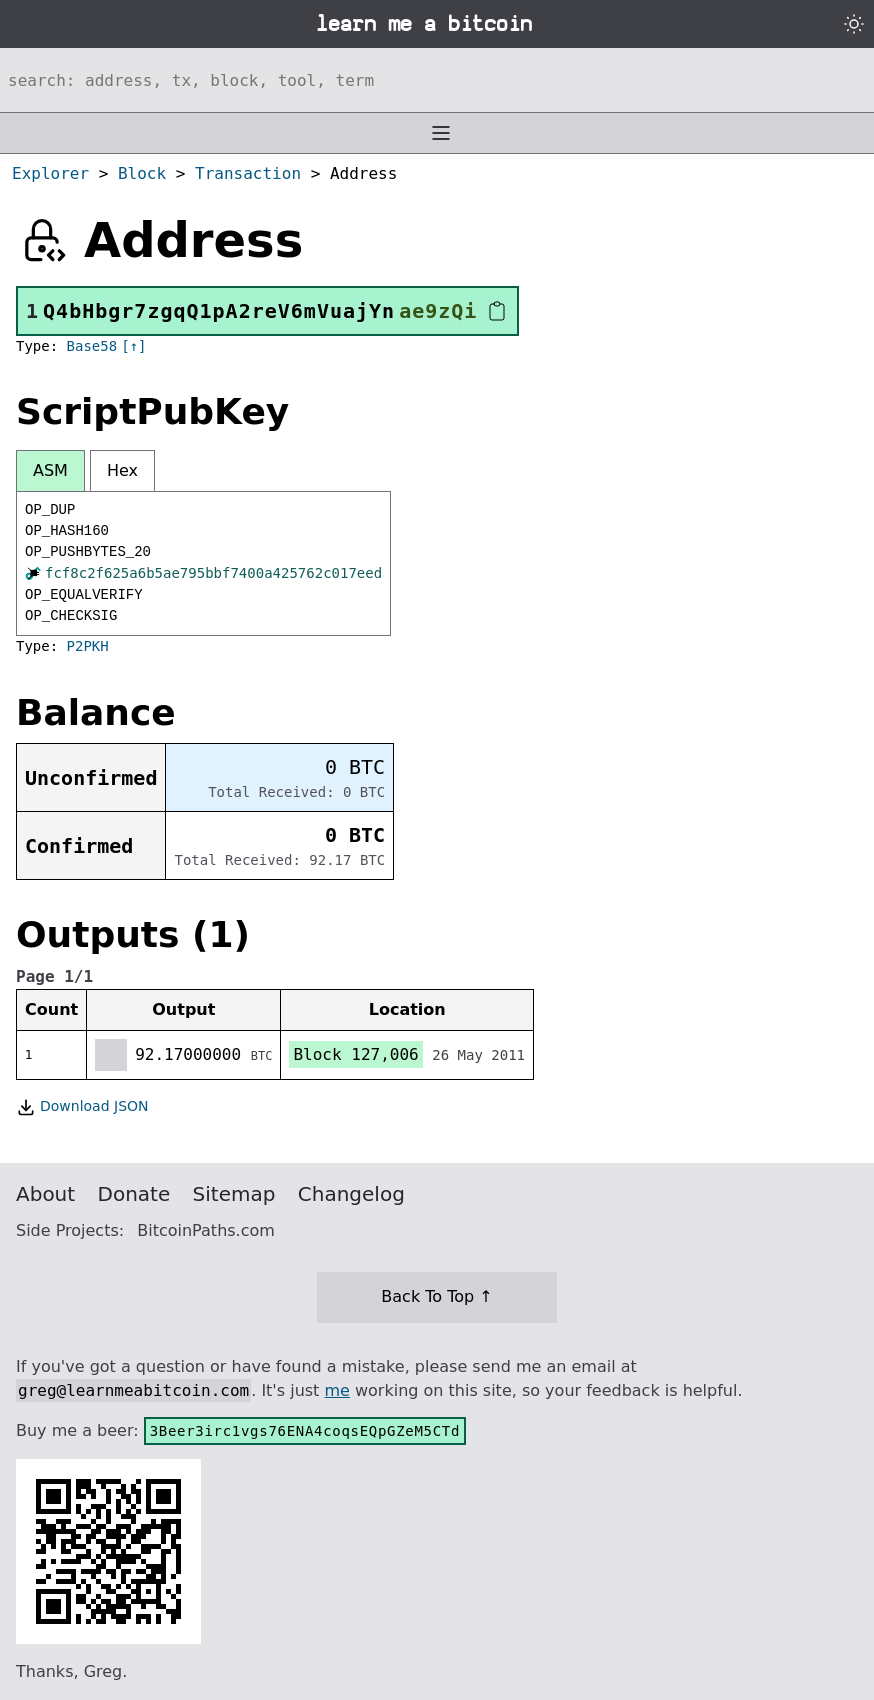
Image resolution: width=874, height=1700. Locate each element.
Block (142, 173)
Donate (134, 1194)
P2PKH (88, 646)
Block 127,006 (355, 1054)
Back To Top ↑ (436, 1296)
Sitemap (234, 1194)
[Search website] (437, 80)
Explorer (50, 173)
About (45, 1194)
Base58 (92, 346)
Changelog (351, 1194)
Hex (122, 470)
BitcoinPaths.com (206, 1230)
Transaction (248, 173)
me (336, 1390)
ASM (50, 470)
